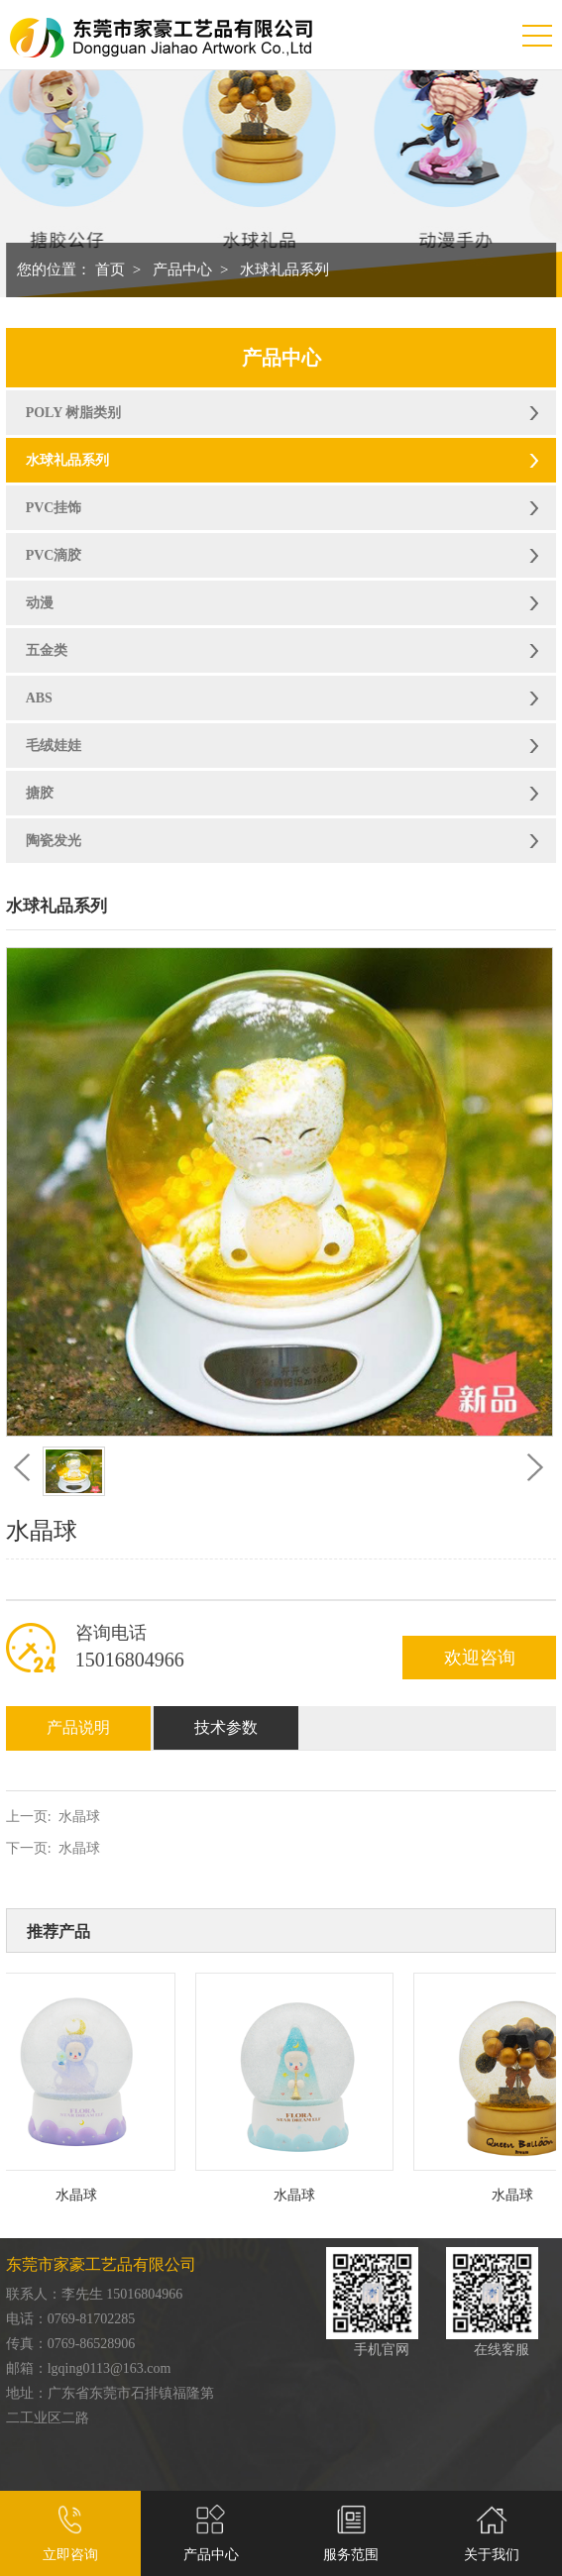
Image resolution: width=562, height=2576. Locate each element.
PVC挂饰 (54, 507)
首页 (110, 269)
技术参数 (226, 1727)
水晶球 (79, 1816)
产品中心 (182, 269)
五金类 (46, 650)
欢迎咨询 (479, 1657)
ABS (39, 698)
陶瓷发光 (53, 840)
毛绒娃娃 (53, 745)
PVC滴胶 (54, 555)
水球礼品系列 (284, 269)
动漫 (40, 602)
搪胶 (40, 793)
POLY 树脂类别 (74, 412)
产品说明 (78, 1727)
